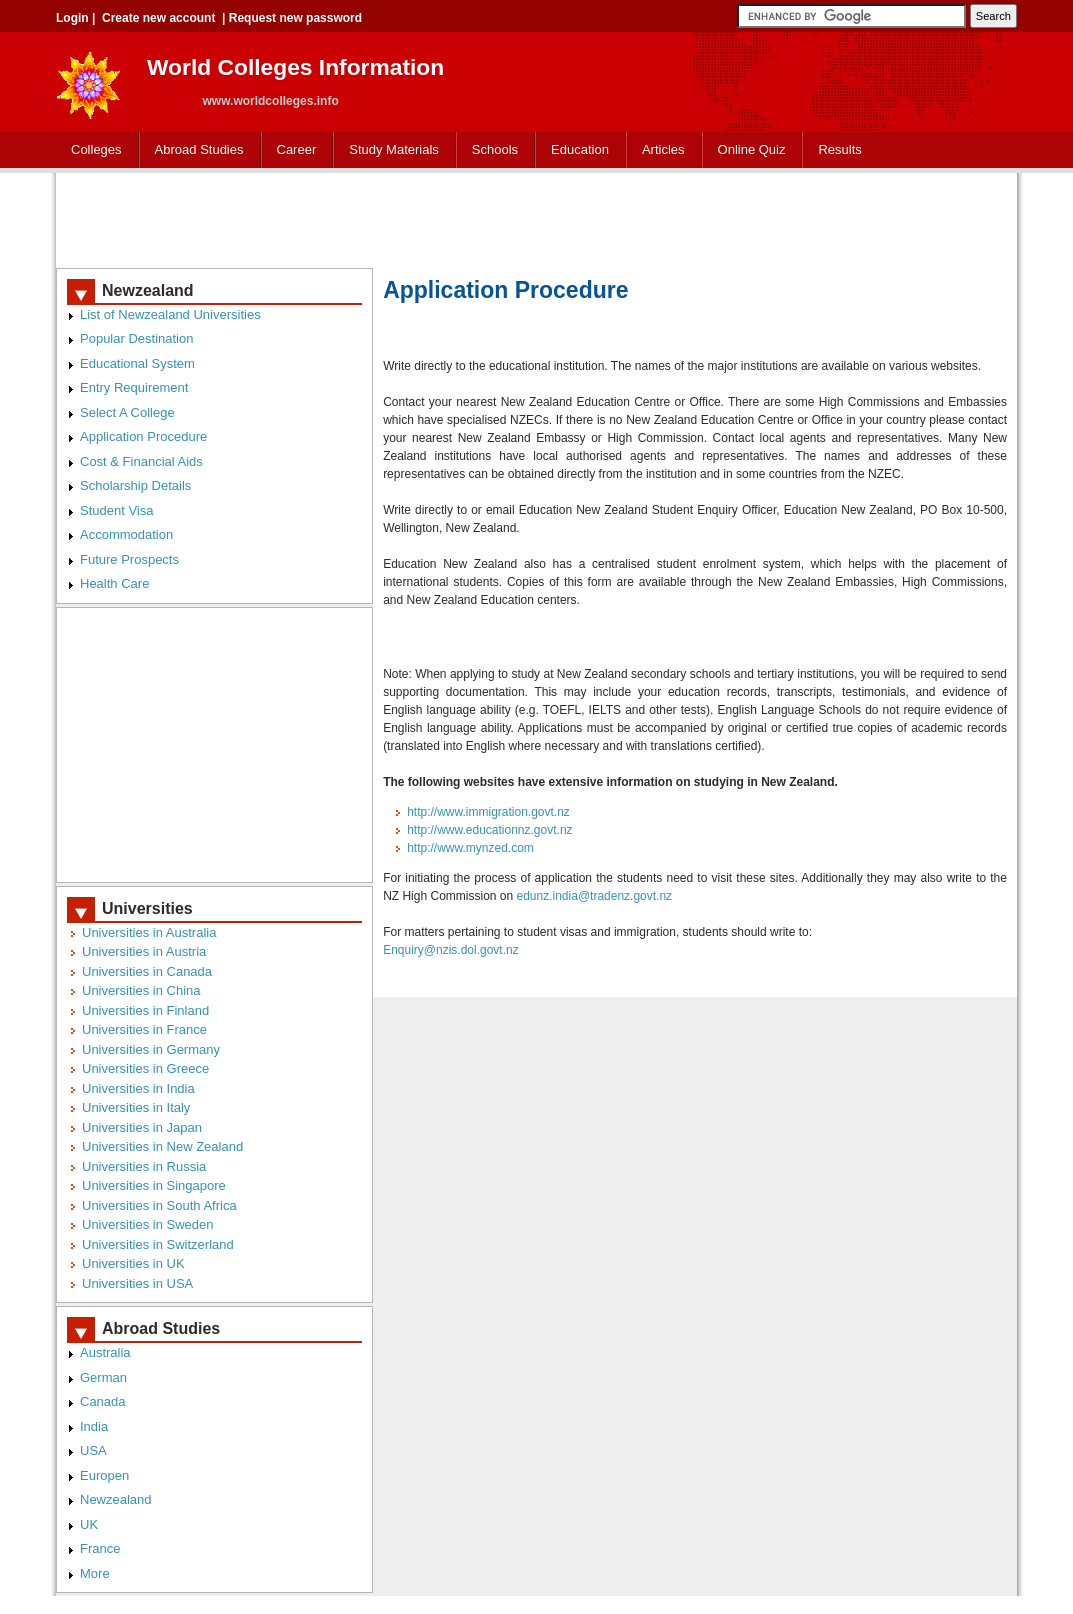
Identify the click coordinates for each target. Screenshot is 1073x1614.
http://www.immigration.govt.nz (488, 812)
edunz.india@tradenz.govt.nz (595, 896)
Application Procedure (143, 436)
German (103, 1377)
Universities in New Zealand (162, 1146)
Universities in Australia (149, 932)
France (100, 1548)
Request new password (295, 18)
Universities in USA (137, 1283)
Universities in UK (133, 1263)
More (95, 1573)
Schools (495, 149)
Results (839, 149)
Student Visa (116, 510)
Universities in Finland (145, 1010)
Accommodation (126, 534)
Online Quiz (752, 149)
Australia (105, 1352)
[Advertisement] (537, 218)
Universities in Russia (144, 1166)
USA (93, 1450)
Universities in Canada (147, 971)
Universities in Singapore (154, 1185)
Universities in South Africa (159, 1205)
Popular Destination (136, 338)
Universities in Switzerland (158, 1244)
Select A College (127, 412)
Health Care (114, 583)
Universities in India (138, 1088)
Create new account (158, 18)
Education (580, 149)
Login (72, 18)
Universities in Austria (144, 951)
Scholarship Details (135, 485)
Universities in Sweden (148, 1224)
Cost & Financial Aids (141, 461)
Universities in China (141, 990)
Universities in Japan (142, 1127)
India (94, 1426)
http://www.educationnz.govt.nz (489, 830)
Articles (663, 149)
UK (89, 1524)
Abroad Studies (199, 149)
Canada (103, 1401)
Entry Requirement (134, 387)
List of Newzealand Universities (170, 314)
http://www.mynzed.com (470, 848)
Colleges (96, 149)
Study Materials (394, 149)
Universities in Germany (151, 1049)
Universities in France (144, 1029)
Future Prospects (129, 559)
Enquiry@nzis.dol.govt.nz (451, 950)
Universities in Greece (145, 1068)
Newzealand (116, 1499)
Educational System (137, 363)
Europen (104, 1475)
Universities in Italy (136, 1107)
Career (297, 149)
